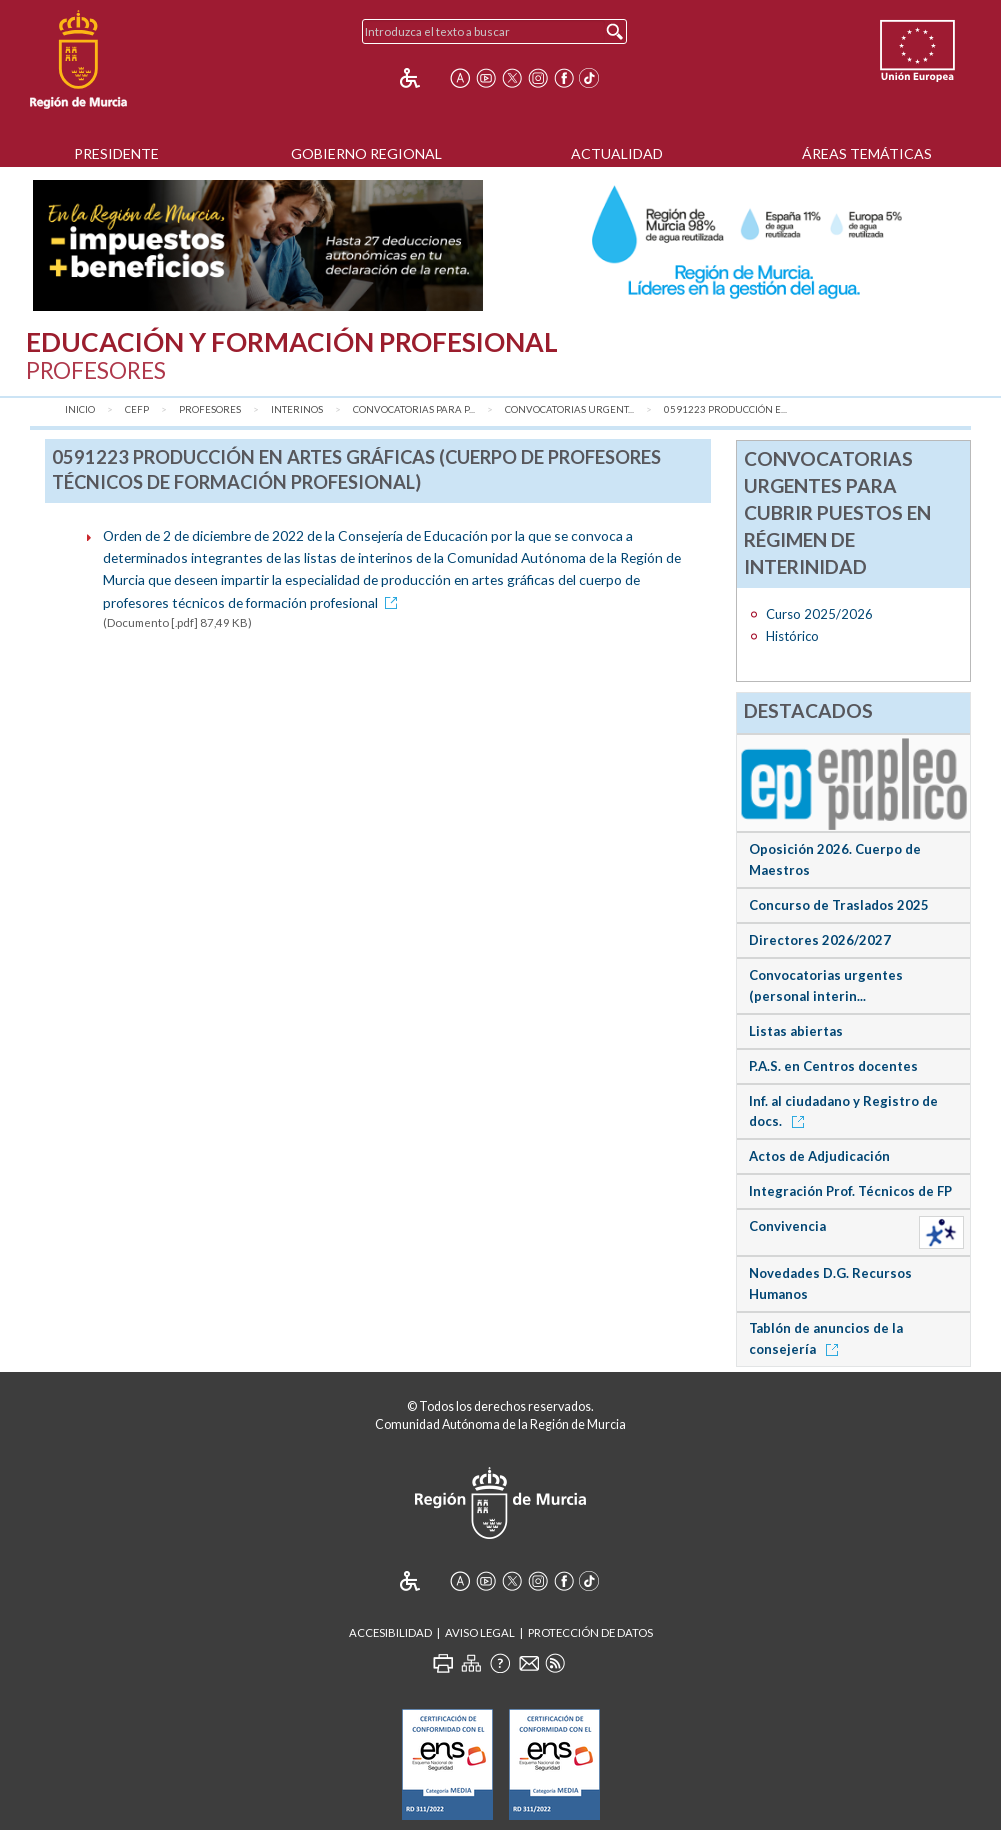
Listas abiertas (796, 1031)
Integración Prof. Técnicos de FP (850, 1191)
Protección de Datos (590, 1632)
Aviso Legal (480, 1632)
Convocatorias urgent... (569, 409)
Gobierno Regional (366, 153)
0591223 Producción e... (725, 409)
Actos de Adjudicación (819, 1156)
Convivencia (787, 1226)
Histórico (792, 636)
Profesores (210, 409)
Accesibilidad (390, 1632)
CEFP (137, 409)
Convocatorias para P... (414, 409)
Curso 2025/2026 (819, 614)
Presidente (116, 153)
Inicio (80, 409)
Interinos (297, 409)
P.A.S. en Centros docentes (833, 1066)
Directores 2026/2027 (820, 940)
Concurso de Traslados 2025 (839, 905)
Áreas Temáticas (867, 153)
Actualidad (617, 153)
